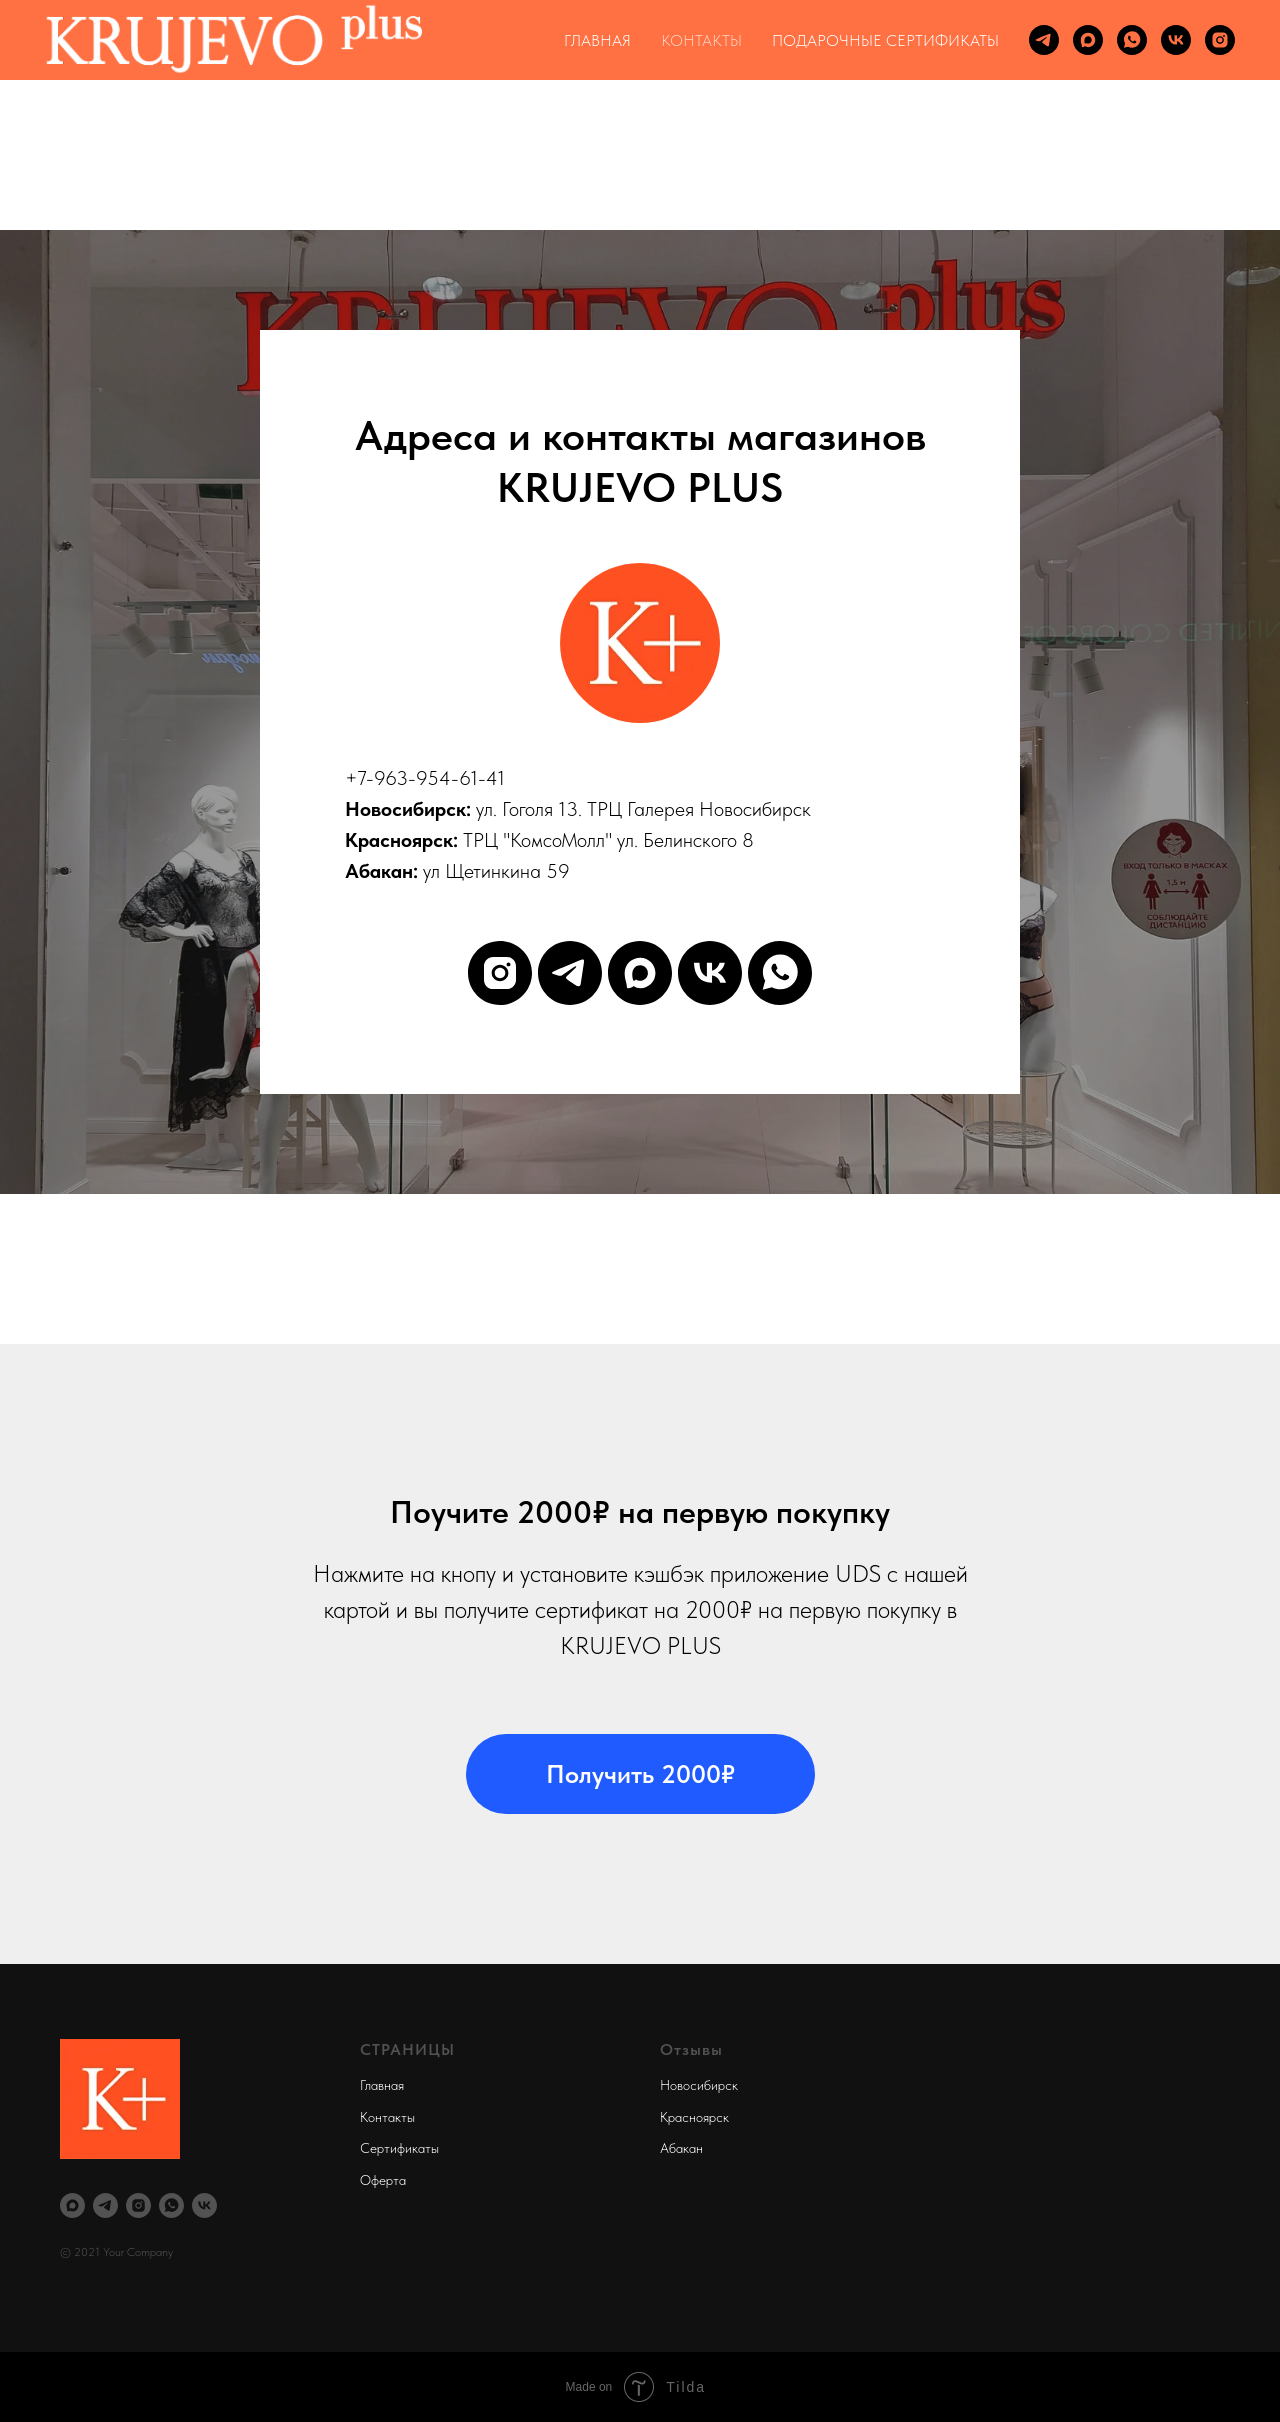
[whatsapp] (1132, 40)
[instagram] (1220, 40)
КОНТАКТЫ (701, 40)
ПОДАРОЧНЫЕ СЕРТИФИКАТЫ (885, 40)
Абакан (681, 2148)
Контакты (387, 2117)
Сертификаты (399, 2148)
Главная (382, 2085)
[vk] (1176, 40)
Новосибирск (699, 2085)
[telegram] (1044, 40)
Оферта (383, 2180)
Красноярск (694, 2117)
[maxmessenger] (1088, 40)
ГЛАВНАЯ (597, 40)
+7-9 (365, 778)
